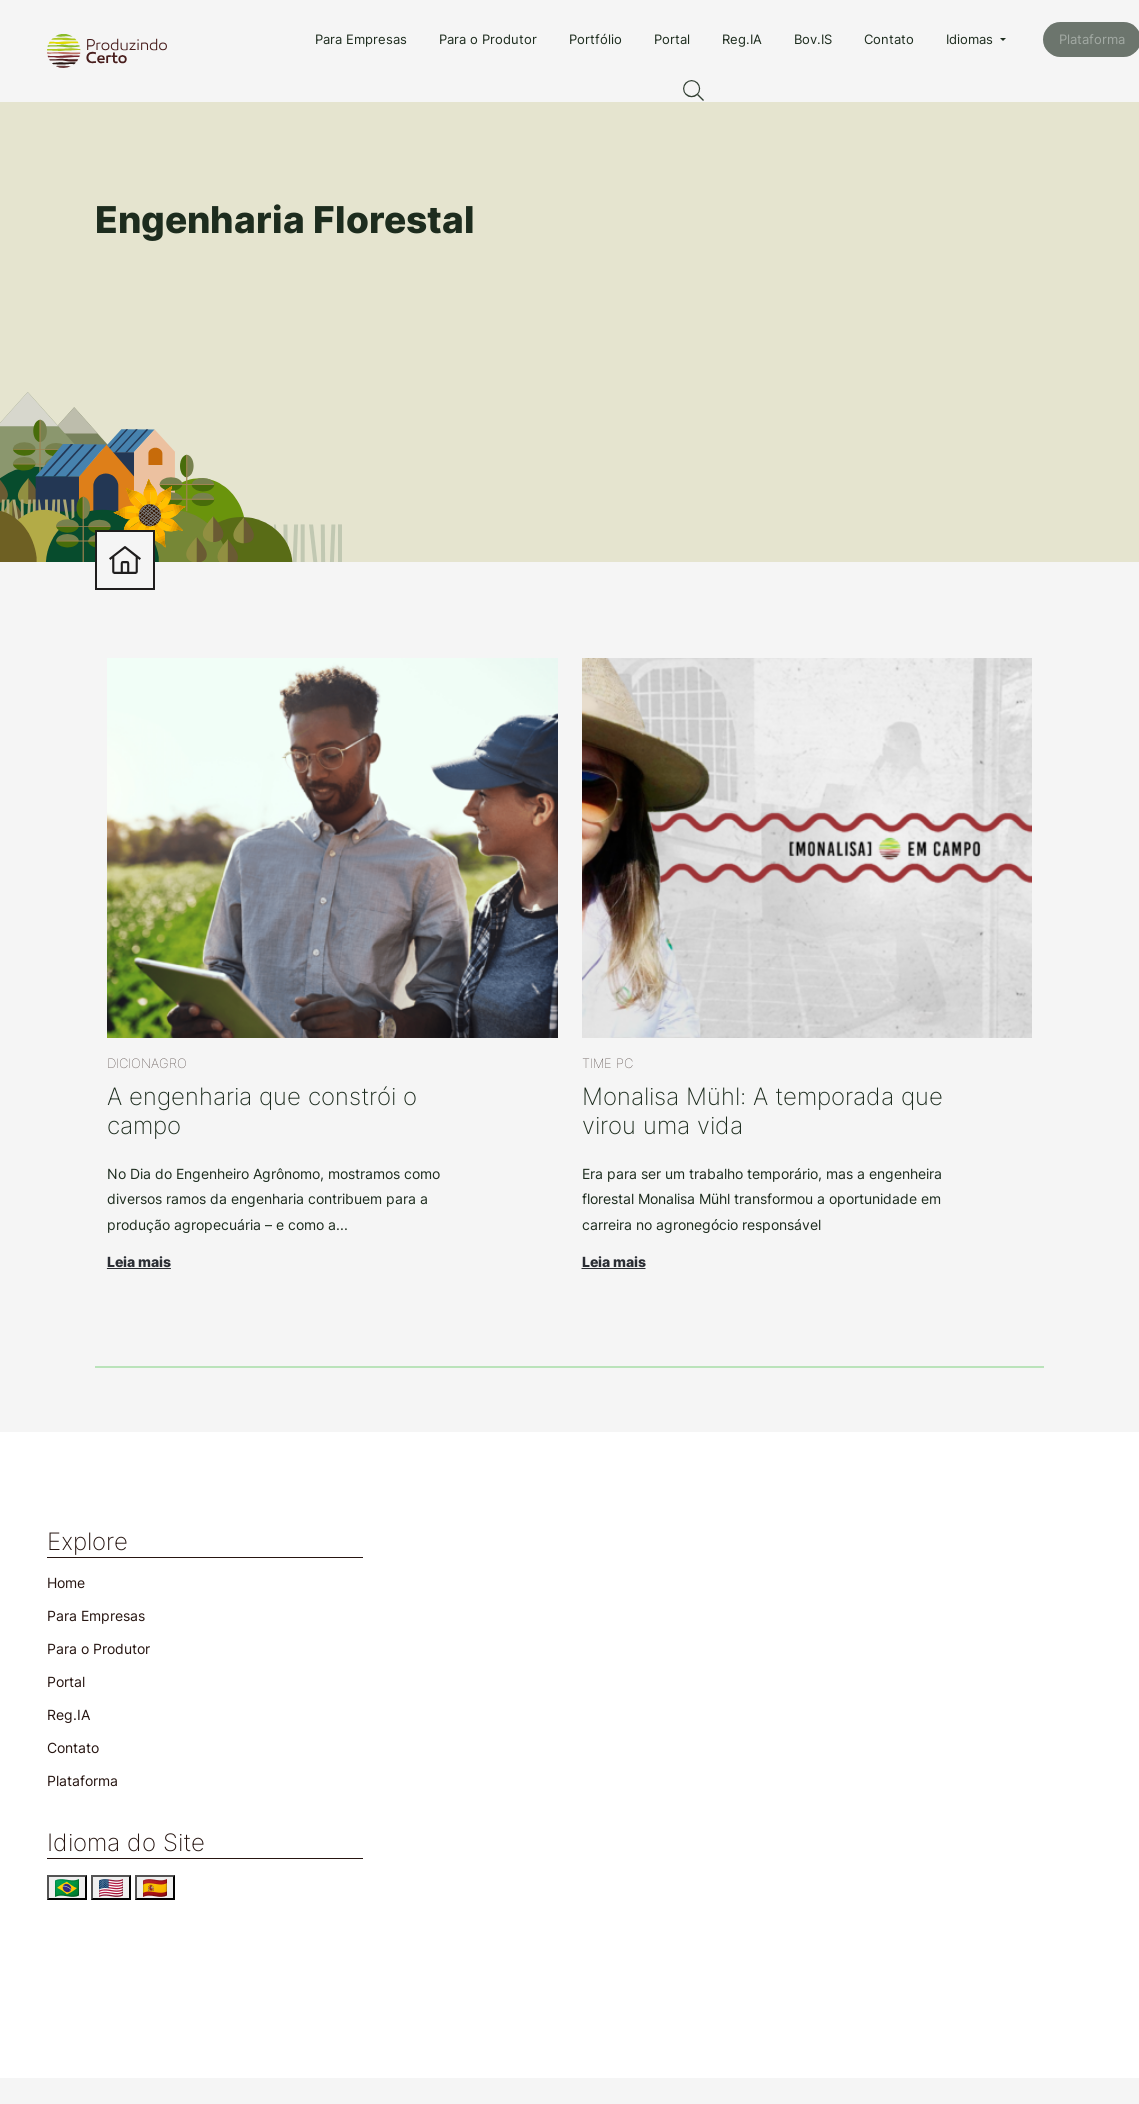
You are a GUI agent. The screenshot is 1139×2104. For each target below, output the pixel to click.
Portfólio (595, 39)
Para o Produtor (488, 39)
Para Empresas (361, 39)
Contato (889, 39)
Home (66, 1582)
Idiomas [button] (971, 39)
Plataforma (82, 1780)
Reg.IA (742, 39)
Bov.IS (813, 39)
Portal (672, 39)
